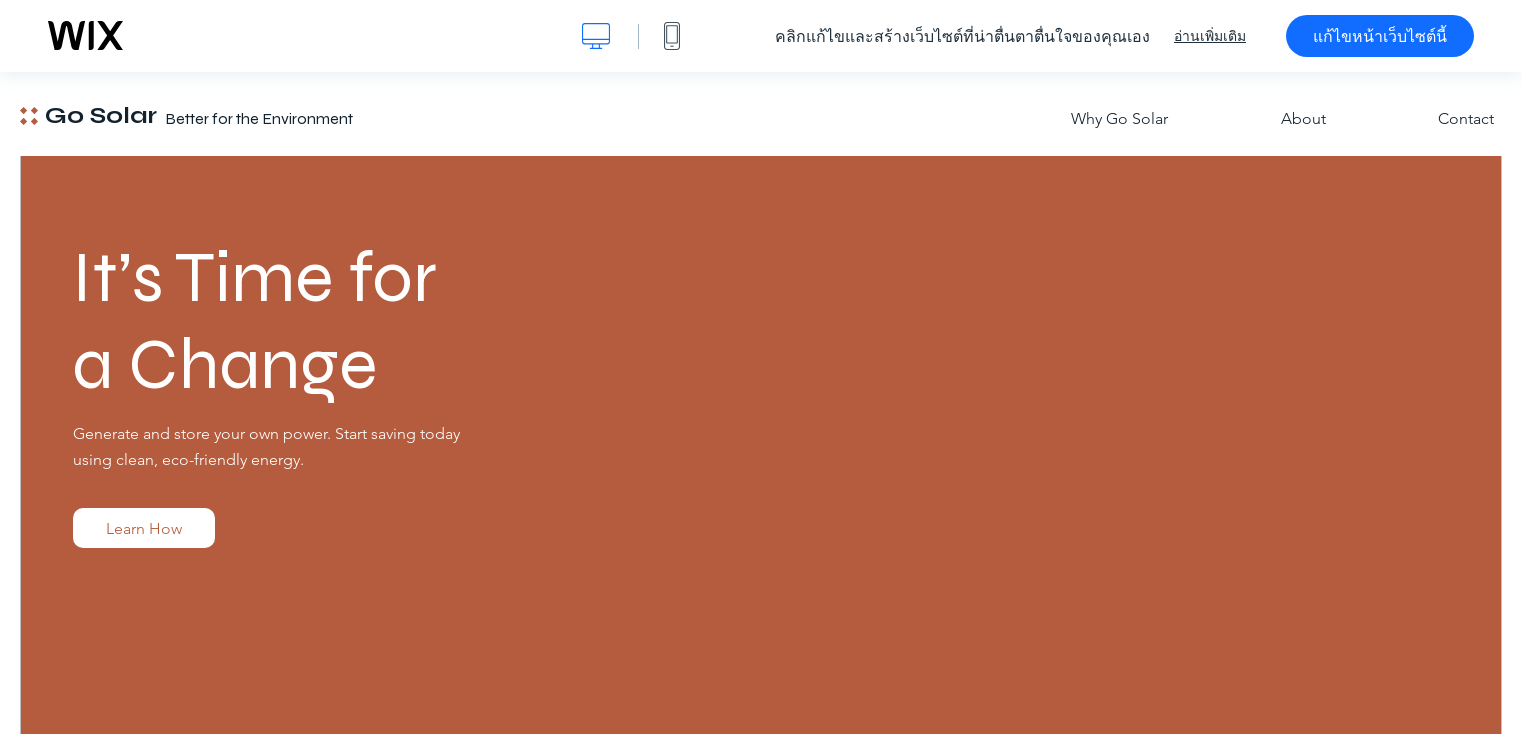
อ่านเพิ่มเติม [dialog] (1210, 36)
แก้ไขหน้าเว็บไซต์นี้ (1380, 36)
